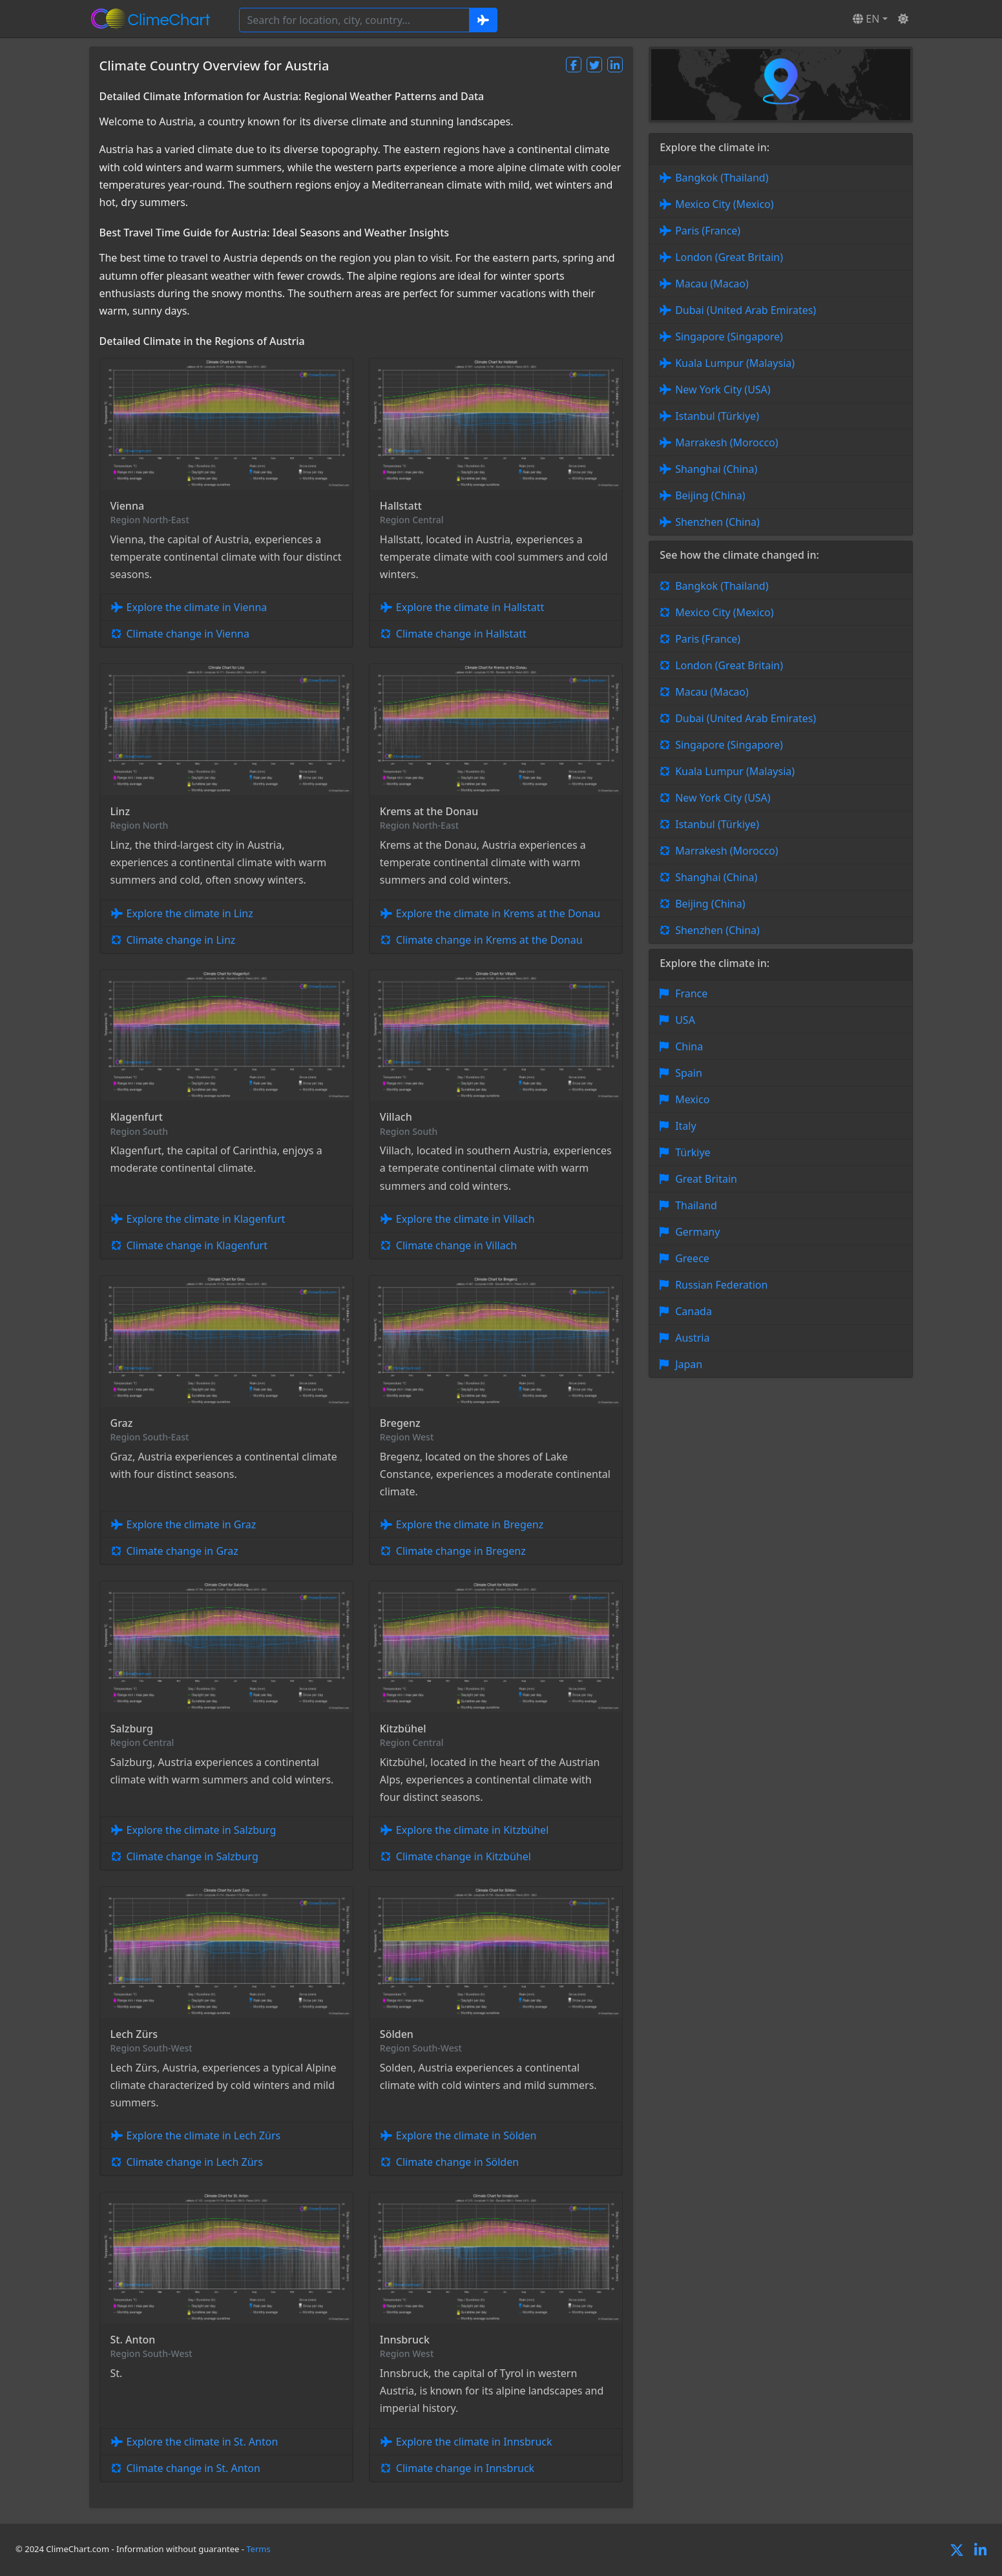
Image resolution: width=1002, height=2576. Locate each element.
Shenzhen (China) (717, 522)
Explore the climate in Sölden (466, 2135)
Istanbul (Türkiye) (717, 416)
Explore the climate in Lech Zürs (204, 2135)
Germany (697, 1232)
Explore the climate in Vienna (197, 607)
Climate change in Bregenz (461, 1551)
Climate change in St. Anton (193, 2468)
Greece (692, 1258)
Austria (692, 1338)
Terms (258, 2549)
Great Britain (706, 1179)
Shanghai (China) (716, 469)
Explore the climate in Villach (465, 1219)
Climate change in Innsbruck (465, 2468)
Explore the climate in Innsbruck (474, 2442)
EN (866, 19)
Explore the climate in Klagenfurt (206, 1219)
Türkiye (692, 1152)
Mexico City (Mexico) (724, 204)
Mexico (692, 1099)
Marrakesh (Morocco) (726, 442)
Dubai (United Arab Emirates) (745, 310)
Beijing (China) (710, 495)
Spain (688, 1073)
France (691, 993)
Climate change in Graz (182, 1551)
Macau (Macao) (712, 283)
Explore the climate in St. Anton (202, 2442)
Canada (693, 1311)
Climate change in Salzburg (192, 1856)
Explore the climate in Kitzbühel (472, 1830)
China (689, 1046)
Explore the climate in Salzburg (202, 1830)
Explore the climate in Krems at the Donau (498, 913)
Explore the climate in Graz (191, 1524)
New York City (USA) (723, 389)
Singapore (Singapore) (729, 336)
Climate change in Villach (456, 1245)
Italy (685, 1126)
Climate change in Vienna (188, 634)
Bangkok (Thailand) (721, 178)
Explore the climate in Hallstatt (470, 607)
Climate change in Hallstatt (461, 634)
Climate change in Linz (181, 940)
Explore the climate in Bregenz (469, 1524)
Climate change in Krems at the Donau (489, 940)
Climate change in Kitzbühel (463, 1856)
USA (685, 1020)
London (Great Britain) (729, 257)
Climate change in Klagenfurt (197, 1245)
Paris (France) (707, 230)
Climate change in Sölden (457, 2162)
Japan (688, 1364)
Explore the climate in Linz (190, 913)
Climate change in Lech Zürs (195, 2162)
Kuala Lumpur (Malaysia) (735, 363)
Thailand (696, 1205)
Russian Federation (721, 1285)
